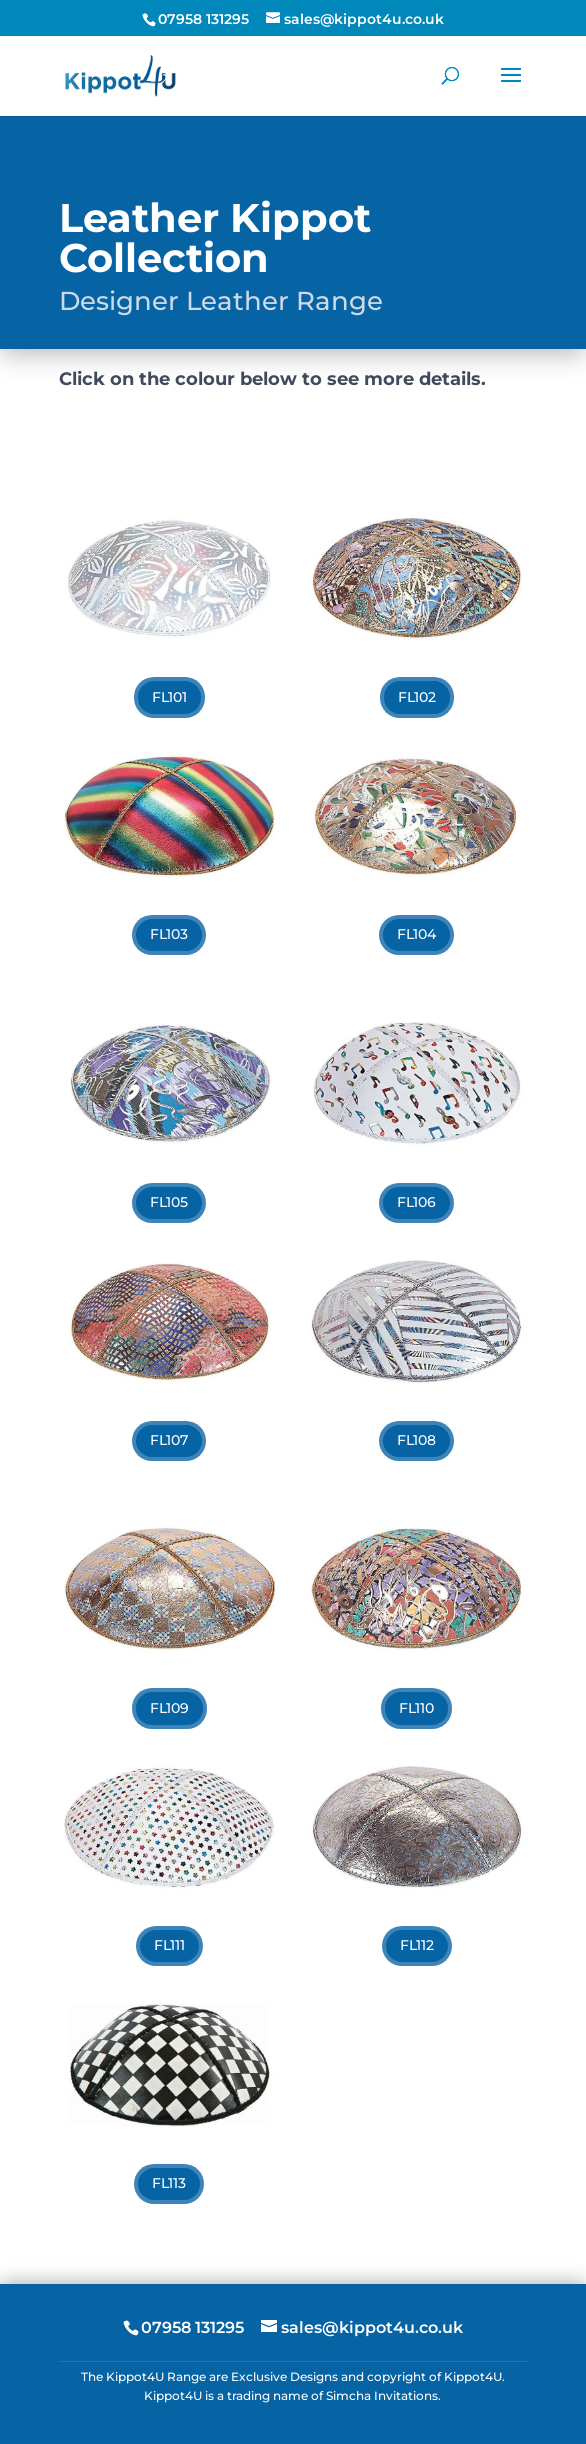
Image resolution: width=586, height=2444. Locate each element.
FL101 (169, 697)
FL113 (169, 2183)
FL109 (169, 1708)
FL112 (417, 1945)
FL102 (417, 697)
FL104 (416, 934)
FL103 (169, 934)
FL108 (416, 1440)
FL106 (416, 1202)
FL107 (169, 1440)
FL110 (416, 1708)
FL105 (169, 1202)
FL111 (169, 1945)
